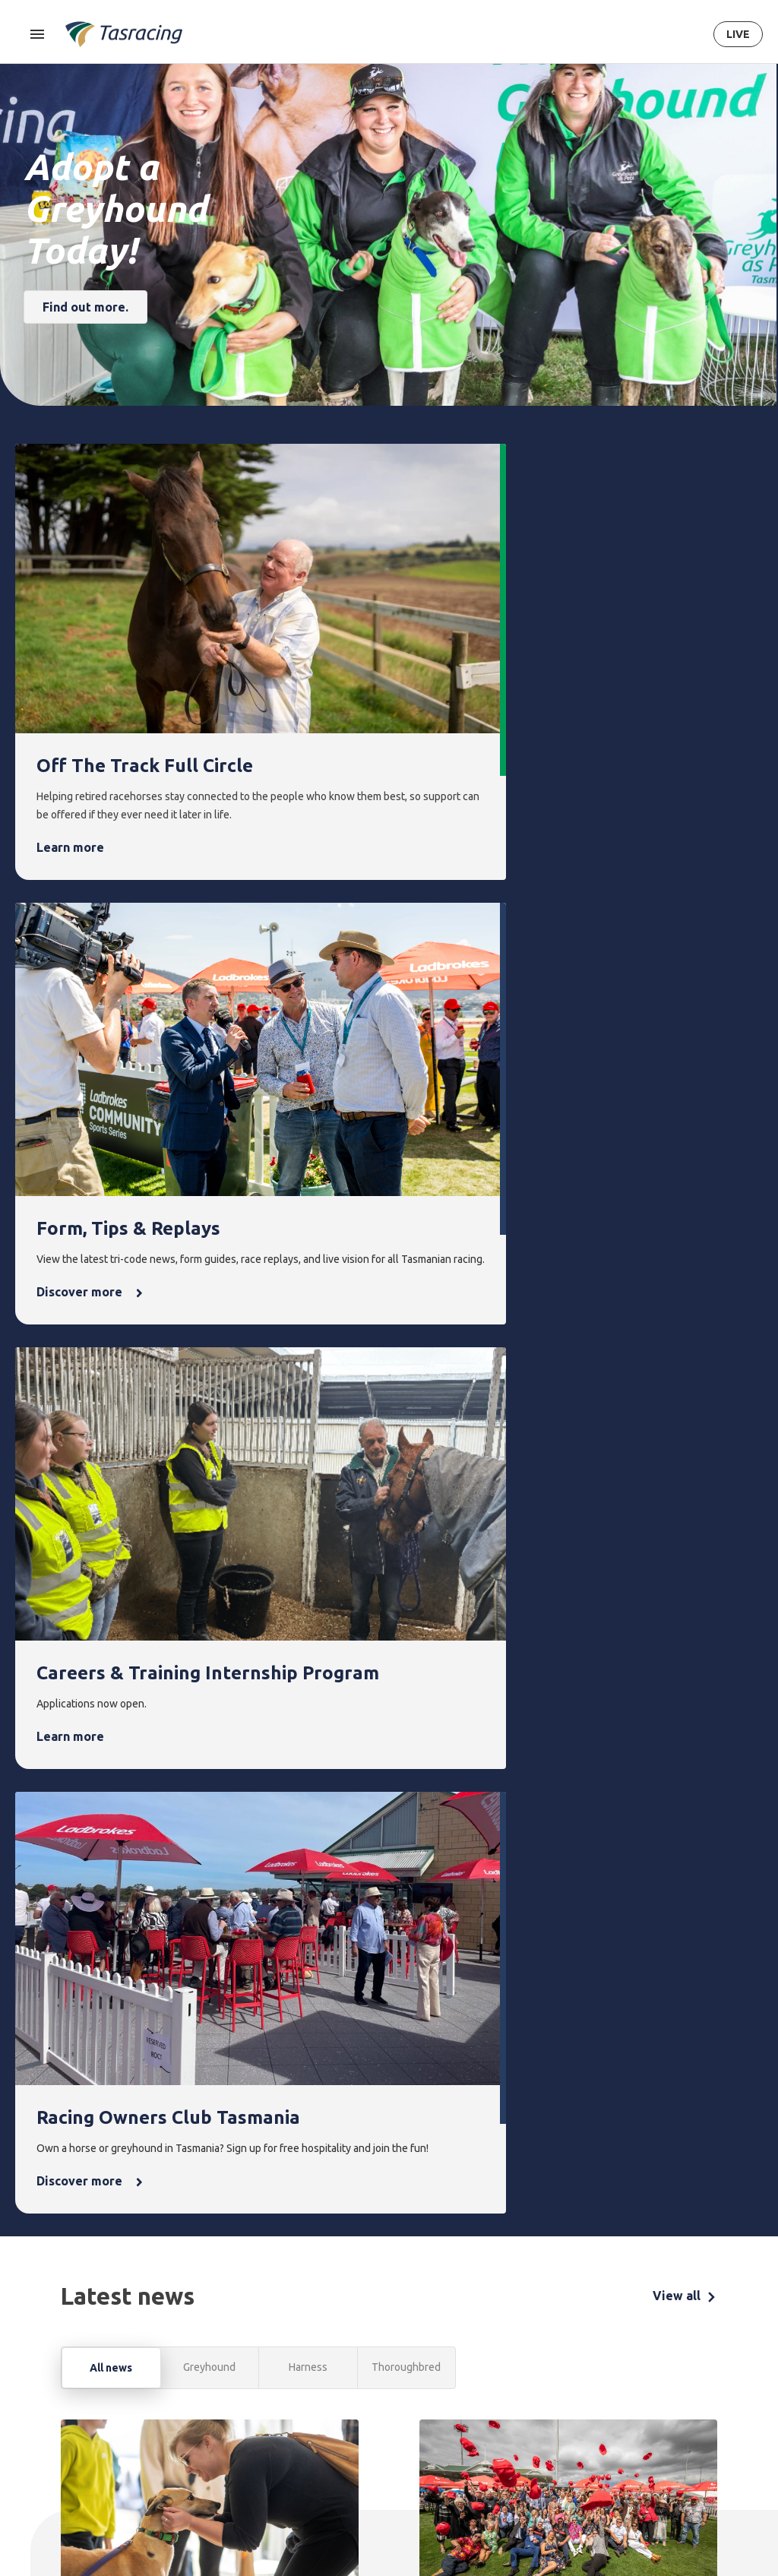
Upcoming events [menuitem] (408, 2370)
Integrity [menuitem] (343, 2335)
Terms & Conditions (56, 2464)
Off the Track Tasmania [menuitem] (566, 2433)
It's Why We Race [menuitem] (636, 2492)
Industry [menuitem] (629, 2527)
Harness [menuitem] (195, 2387)
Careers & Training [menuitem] (632, 2448)
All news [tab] (111, 1365)
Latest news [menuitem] (487, 2361)
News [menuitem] (476, 2335)
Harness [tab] (308, 1364)
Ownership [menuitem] (201, 2439)
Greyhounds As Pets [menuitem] (568, 2389)
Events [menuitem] (404, 2335)
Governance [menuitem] (638, 2387)
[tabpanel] (389, 1776)
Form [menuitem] (267, 2335)
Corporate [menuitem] (634, 2361)
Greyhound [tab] (209, 1364)
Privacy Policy (134, 2464)
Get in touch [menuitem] (714, 2361)
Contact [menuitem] (708, 2335)
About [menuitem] (628, 2335)
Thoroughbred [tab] (406, 1364)
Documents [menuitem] (637, 2413)
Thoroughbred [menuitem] (210, 2361)
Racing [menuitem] (196, 2335)
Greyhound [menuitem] (202, 2413)
